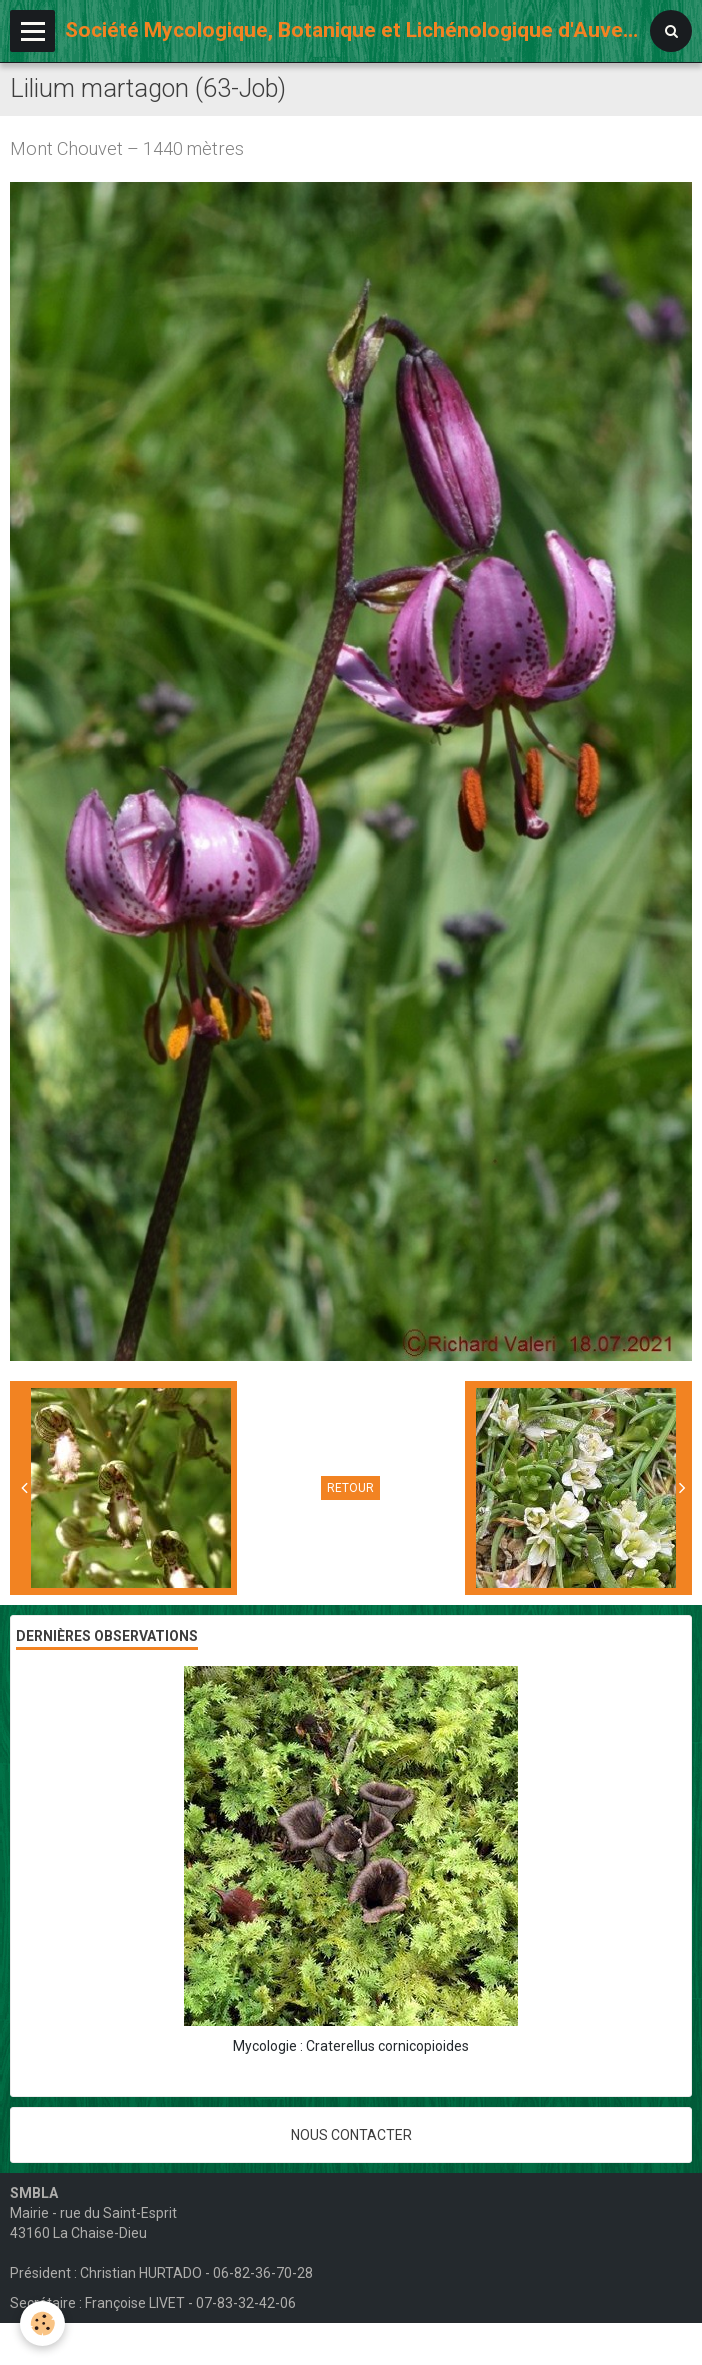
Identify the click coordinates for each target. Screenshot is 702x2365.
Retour (350, 1488)
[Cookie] (42, 2323)
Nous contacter (351, 2135)
